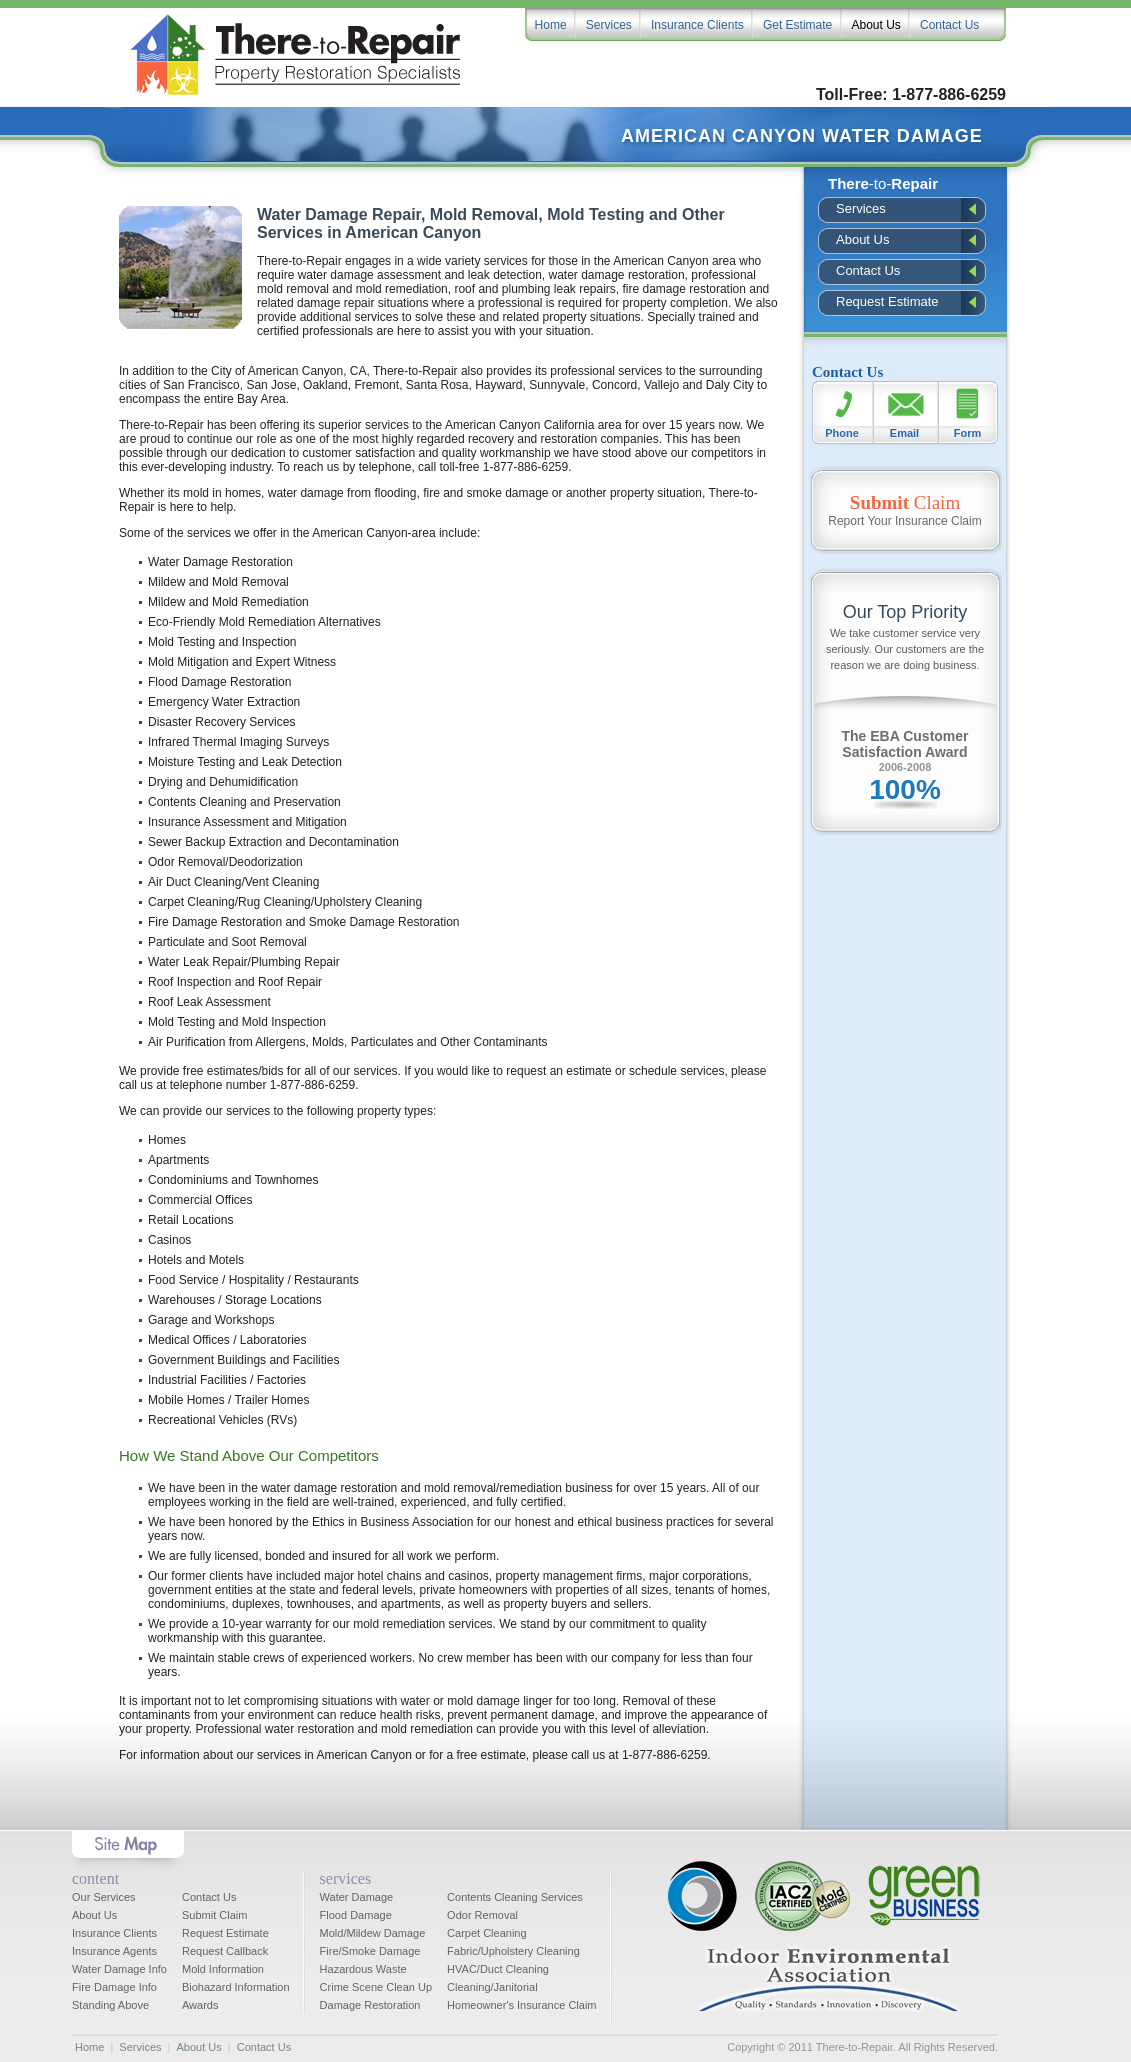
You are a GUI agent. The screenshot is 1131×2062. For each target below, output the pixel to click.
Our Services (104, 1897)
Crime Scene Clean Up (376, 1987)
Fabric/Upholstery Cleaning (513, 1951)
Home (89, 2047)
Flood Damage (356, 1915)
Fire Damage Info (114, 1987)
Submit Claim (214, 1915)
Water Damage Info (119, 1969)
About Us (862, 239)
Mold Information (223, 1969)
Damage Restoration (370, 2005)
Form (968, 433)
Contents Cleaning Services (515, 1897)
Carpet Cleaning (487, 1933)
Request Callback (225, 1951)
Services (861, 208)
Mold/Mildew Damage (373, 1933)
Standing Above (110, 2005)
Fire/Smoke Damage (370, 1951)
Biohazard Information (236, 1987)
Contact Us (868, 270)
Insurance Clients (114, 1933)
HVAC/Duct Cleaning (498, 1969)
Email (904, 433)
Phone (842, 433)
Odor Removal (482, 1915)
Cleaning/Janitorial (492, 1987)
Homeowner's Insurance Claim (521, 2005)
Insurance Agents (114, 1951)
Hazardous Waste (363, 1969)
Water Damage (357, 1897)
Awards (200, 2005)
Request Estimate (887, 301)
